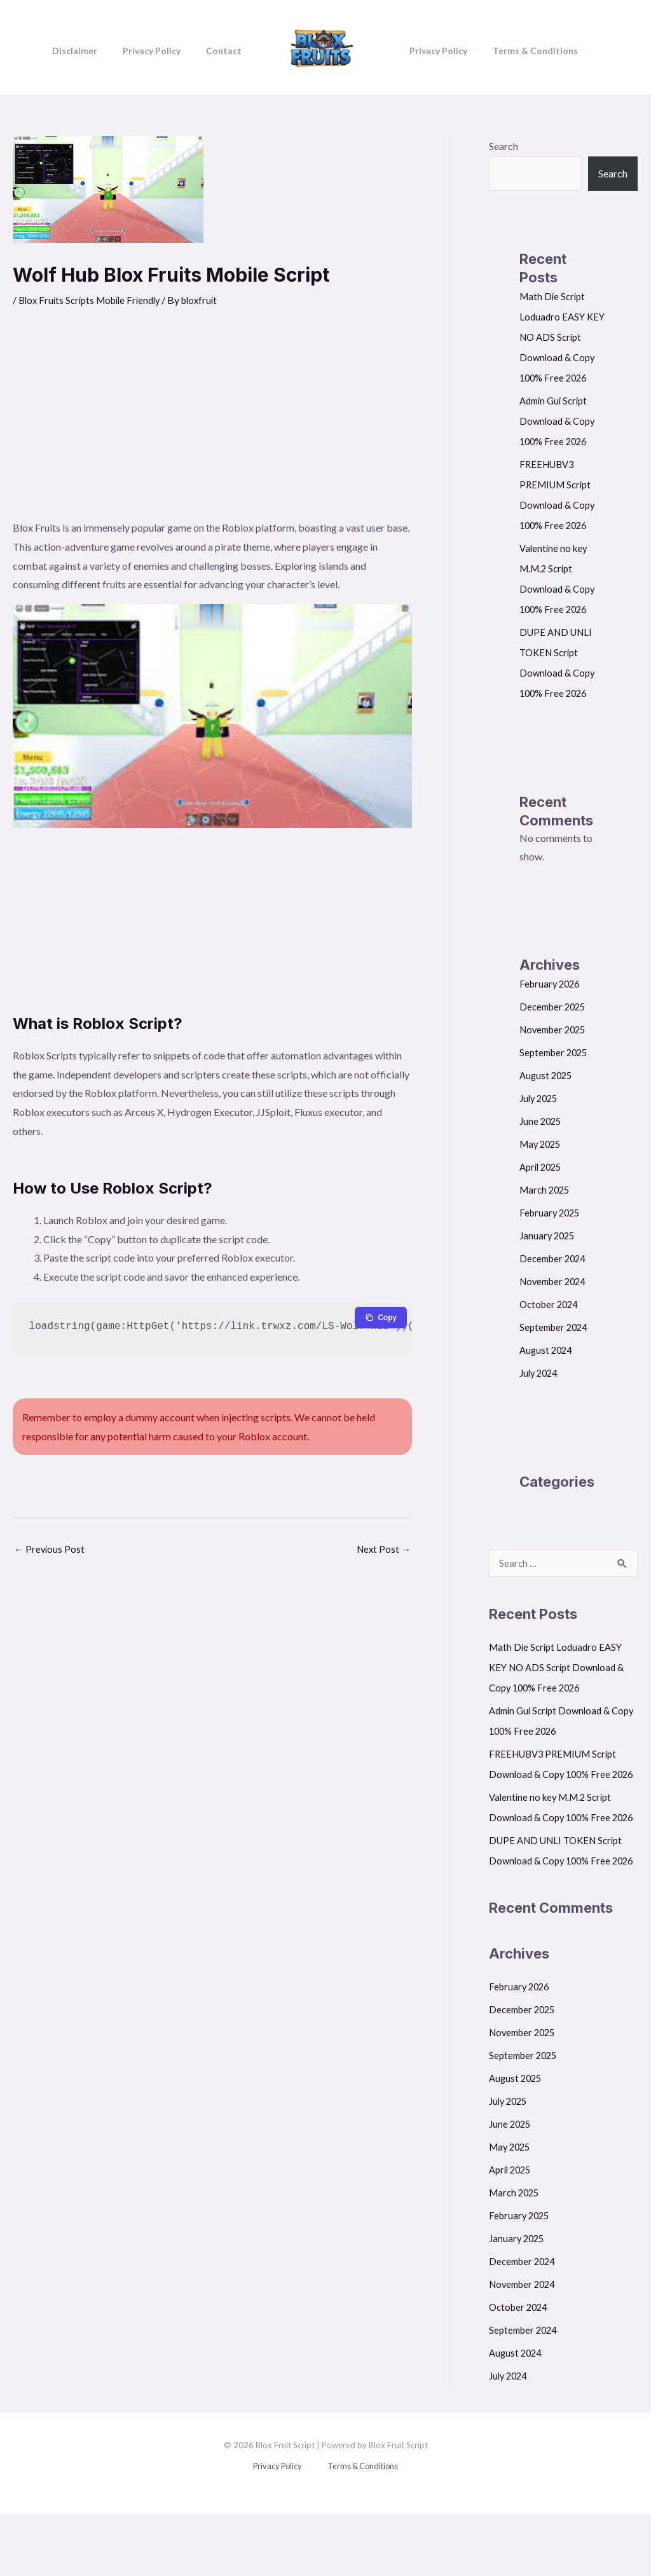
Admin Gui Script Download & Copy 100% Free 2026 (559, 420)
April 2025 (542, 1167)
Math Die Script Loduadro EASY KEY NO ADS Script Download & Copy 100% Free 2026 (562, 336)
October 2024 (550, 1304)
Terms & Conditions (357, 2529)
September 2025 (556, 1052)
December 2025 (555, 1006)
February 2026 (551, 983)
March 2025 (546, 1189)
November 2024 (555, 1281)
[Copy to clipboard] (380, 1317)
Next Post (382, 1550)
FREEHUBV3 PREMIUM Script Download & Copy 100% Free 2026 (558, 1775)
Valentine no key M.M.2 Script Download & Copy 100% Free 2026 (554, 1838)
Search (503, 146)
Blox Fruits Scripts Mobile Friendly (94, 300)
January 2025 (548, 1235)
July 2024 (540, 1373)
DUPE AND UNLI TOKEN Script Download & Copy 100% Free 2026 (561, 1902)
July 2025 (540, 1098)
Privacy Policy (281, 2529)
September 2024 (556, 1327)
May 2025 (542, 1144)
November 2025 (555, 1029)
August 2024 (547, 1350)
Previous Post (50, 1550)
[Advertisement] (212, 423)
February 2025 (551, 1212)
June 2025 (541, 1121)
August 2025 (547, 1075)
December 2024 (555, 1258)
